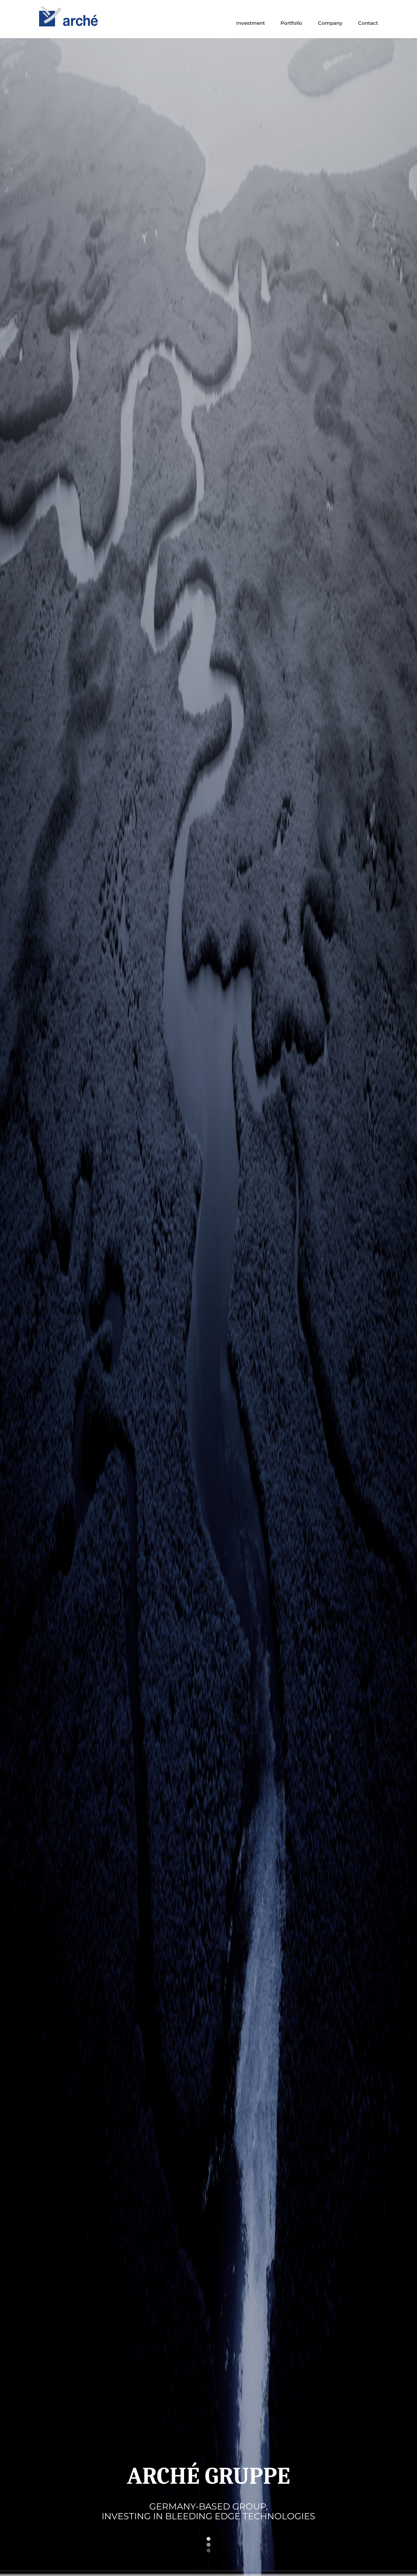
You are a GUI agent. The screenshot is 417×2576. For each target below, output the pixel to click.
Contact (368, 23)
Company (330, 23)
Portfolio (291, 23)
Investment (250, 23)
